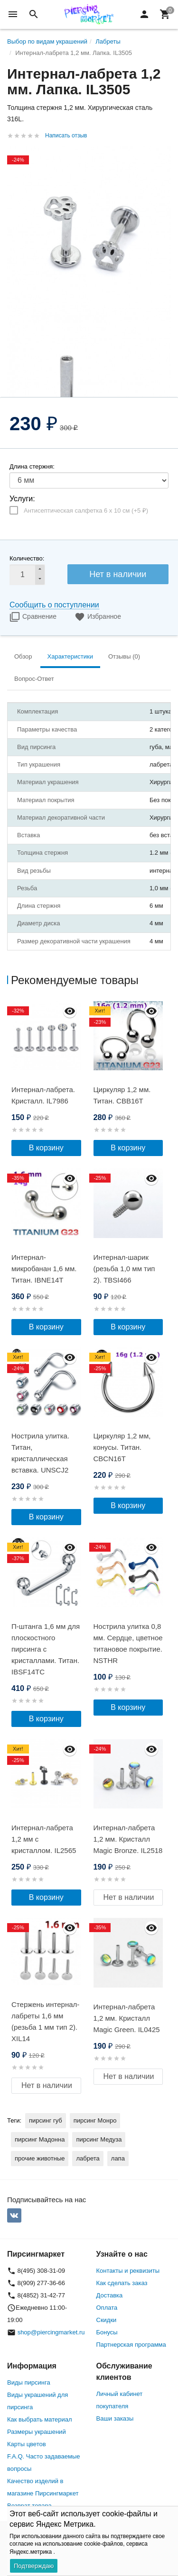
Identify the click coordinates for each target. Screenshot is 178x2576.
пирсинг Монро (95, 2120)
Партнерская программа (131, 2344)
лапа (118, 2158)
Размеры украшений (36, 2431)
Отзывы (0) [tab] (124, 656)
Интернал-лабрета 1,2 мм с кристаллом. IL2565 (43, 1839)
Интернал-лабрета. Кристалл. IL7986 (43, 1095)
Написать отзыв (66, 135)
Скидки (106, 2319)
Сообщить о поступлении (54, 605)
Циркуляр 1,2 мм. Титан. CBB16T (122, 1095)
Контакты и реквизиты (127, 2270)
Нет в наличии (117, 574)
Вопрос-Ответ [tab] (34, 678)
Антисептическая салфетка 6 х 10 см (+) (86, 510)
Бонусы (107, 2332)
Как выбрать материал (39, 2419)
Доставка (109, 2295)
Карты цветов (26, 2444)
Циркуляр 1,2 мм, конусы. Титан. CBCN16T (122, 1447)
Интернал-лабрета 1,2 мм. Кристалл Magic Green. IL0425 (127, 2018)
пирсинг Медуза (99, 2139)
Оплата (107, 2307)
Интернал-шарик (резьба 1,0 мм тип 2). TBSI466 (124, 1268)
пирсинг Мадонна (40, 2139)
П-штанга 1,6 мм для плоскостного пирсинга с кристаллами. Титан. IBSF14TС (45, 1649)
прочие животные (40, 2158)
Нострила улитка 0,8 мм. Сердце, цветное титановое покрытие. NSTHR (128, 1643)
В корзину (46, 1148)
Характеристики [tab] (70, 656)
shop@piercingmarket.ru (51, 2332)
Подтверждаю (34, 2565)
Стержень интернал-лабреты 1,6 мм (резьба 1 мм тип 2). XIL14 (45, 2021)
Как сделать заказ (122, 2283)
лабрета (87, 2158)
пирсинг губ (45, 2120)
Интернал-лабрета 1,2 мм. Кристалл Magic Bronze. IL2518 (128, 1839)
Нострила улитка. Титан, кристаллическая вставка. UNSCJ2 (40, 1453)
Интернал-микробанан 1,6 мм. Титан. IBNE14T (43, 1268)
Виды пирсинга (28, 2382)
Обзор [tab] (23, 656)
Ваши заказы (115, 2418)
